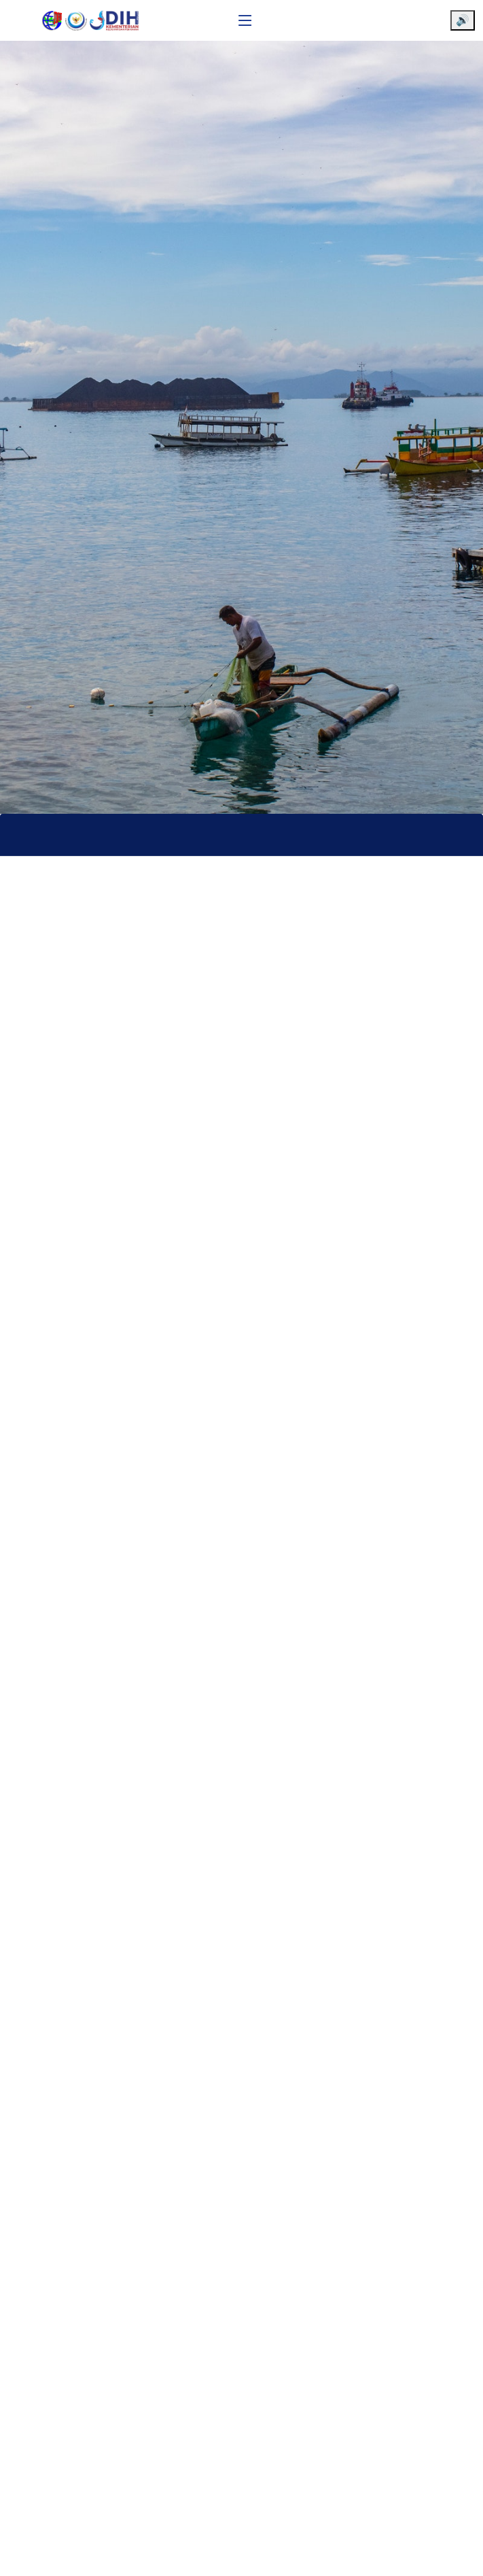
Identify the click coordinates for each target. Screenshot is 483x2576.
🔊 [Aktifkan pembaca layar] (462, 20)
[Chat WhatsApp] (452, 2554)
